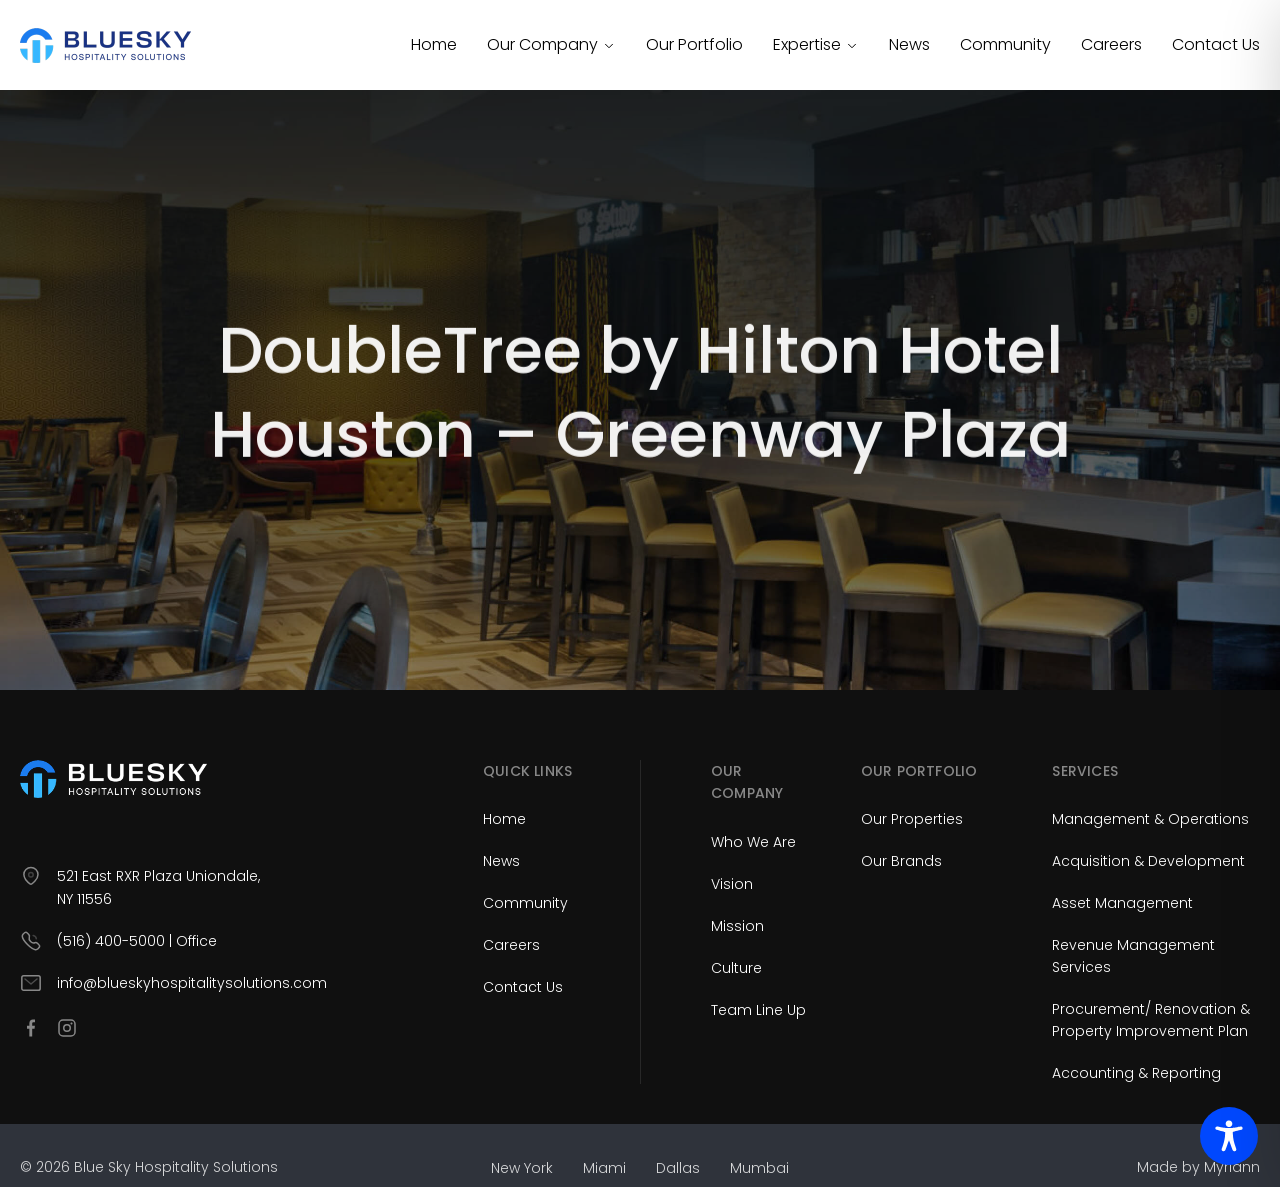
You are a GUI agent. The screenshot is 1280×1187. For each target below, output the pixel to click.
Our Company (551, 44)
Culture (736, 968)
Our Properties (912, 819)
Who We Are (753, 842)
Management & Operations (1150, 819)
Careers (1111, 44)
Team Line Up (758, 1010)
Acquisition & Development (1148, 861)
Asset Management (1122, 903)
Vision (732, 884)
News (909, 44)
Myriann (1232, 1167)
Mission (737, 926)
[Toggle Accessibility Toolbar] (1229, 1136)
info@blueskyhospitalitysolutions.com (192, 983)
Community (1005, 44)
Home (434, 44)
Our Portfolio (694, 44)
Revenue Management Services (1133, 956)
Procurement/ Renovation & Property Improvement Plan (1151, 1020)
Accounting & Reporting (1136, 1073)
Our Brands (901, 861)
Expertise (816, 44)
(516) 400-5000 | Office (137, 941)
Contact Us (1216, 44)
